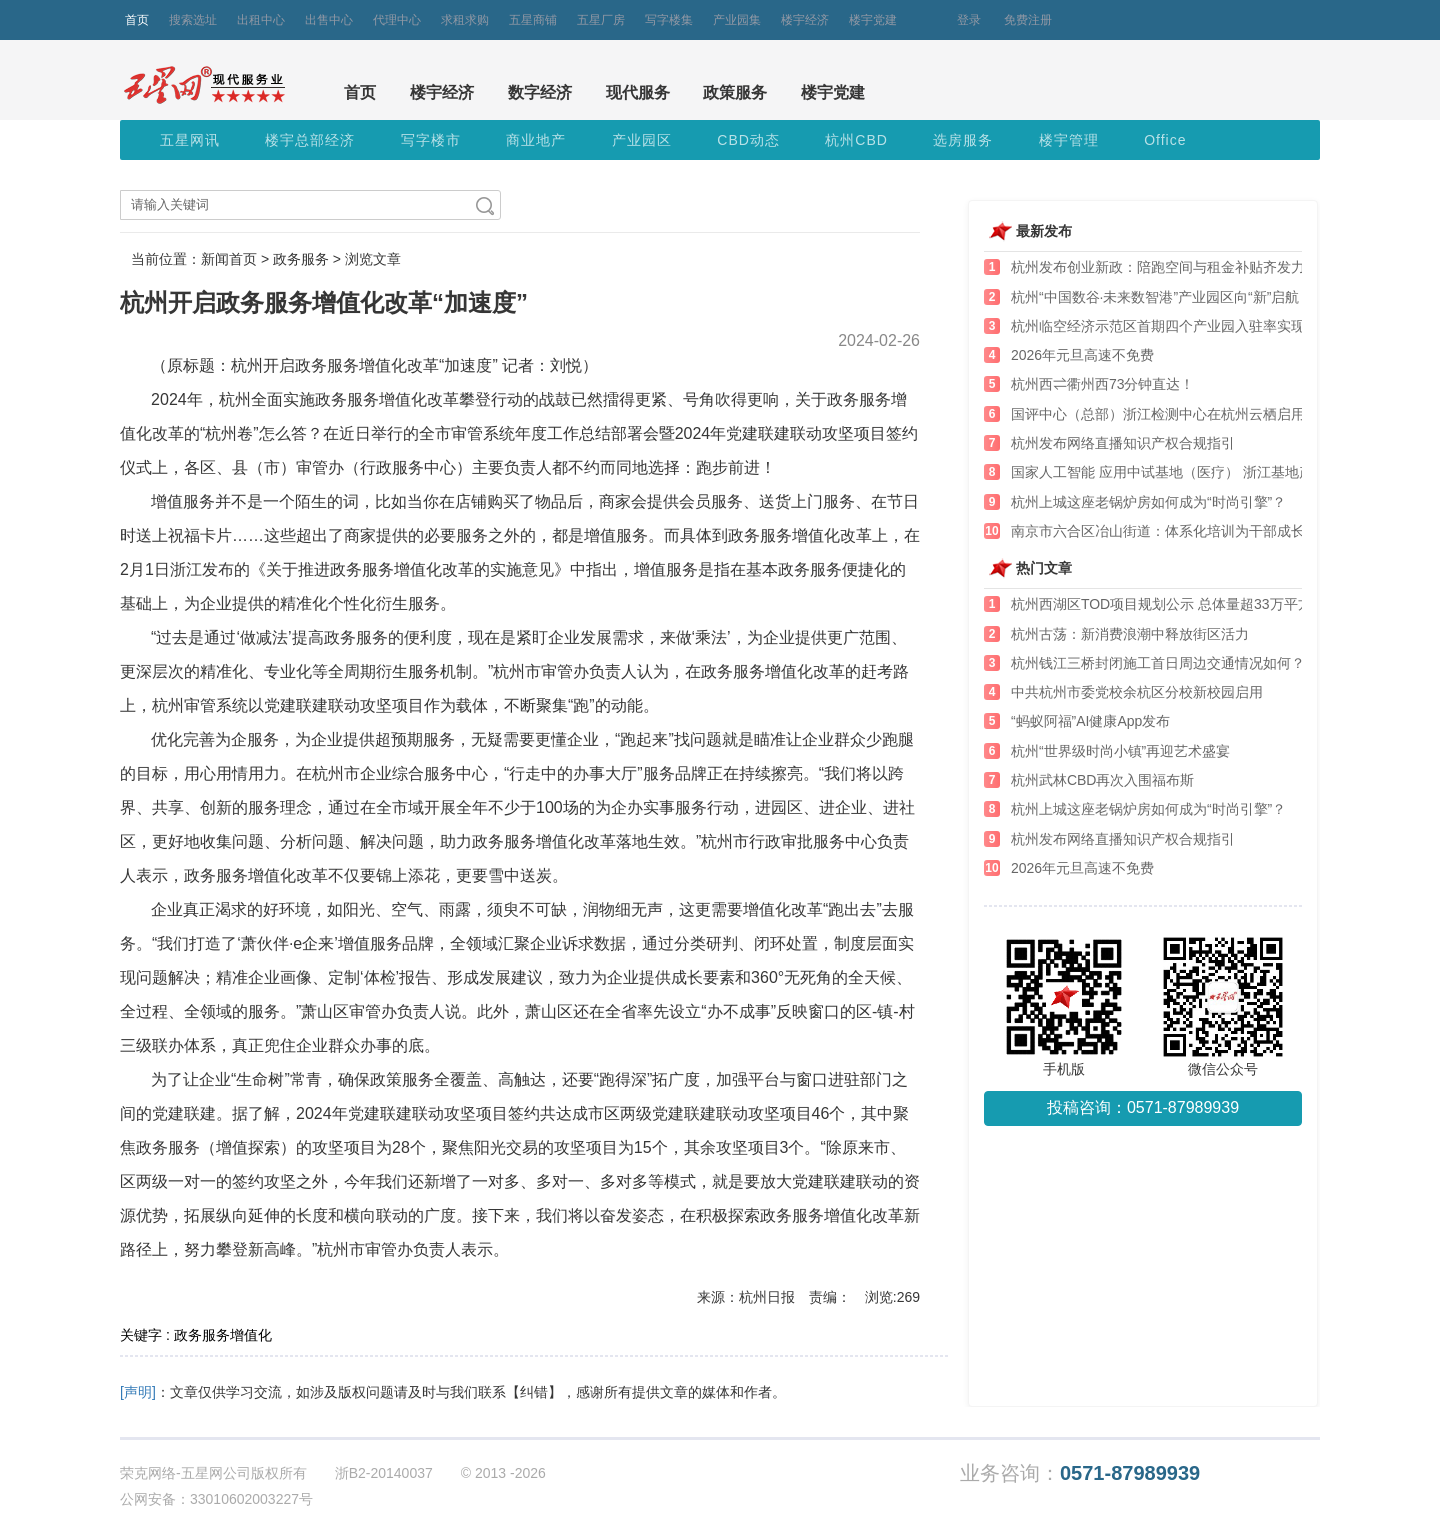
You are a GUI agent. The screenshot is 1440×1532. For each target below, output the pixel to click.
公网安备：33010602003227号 (216, 1499)
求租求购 (465, 20)
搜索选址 (193, 20)
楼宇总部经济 (310, 140)
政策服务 (735, 92)
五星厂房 (601, 20)
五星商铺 (533, 20)
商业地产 (536, 140)
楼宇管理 (1069, 140)
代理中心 (397, 20)
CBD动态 (748, 140)
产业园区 (642, 140)
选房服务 (963, 140)
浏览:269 (892, 1297)
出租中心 (261, 20)
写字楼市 (431, 140)
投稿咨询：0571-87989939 (1143, 1107)
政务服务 (301, 259)
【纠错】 (534, 1392)
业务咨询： (1080, 1473)
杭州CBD (856, 140)
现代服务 (638, 92)
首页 (137, 20)
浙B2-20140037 (384, 1473)
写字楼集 (669, 20)
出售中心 (329, 20)
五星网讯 (190, 140)
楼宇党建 (873, 20)
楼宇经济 (805, 20)
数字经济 (540, 92)
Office (1165, 140)
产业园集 (737, 20)
